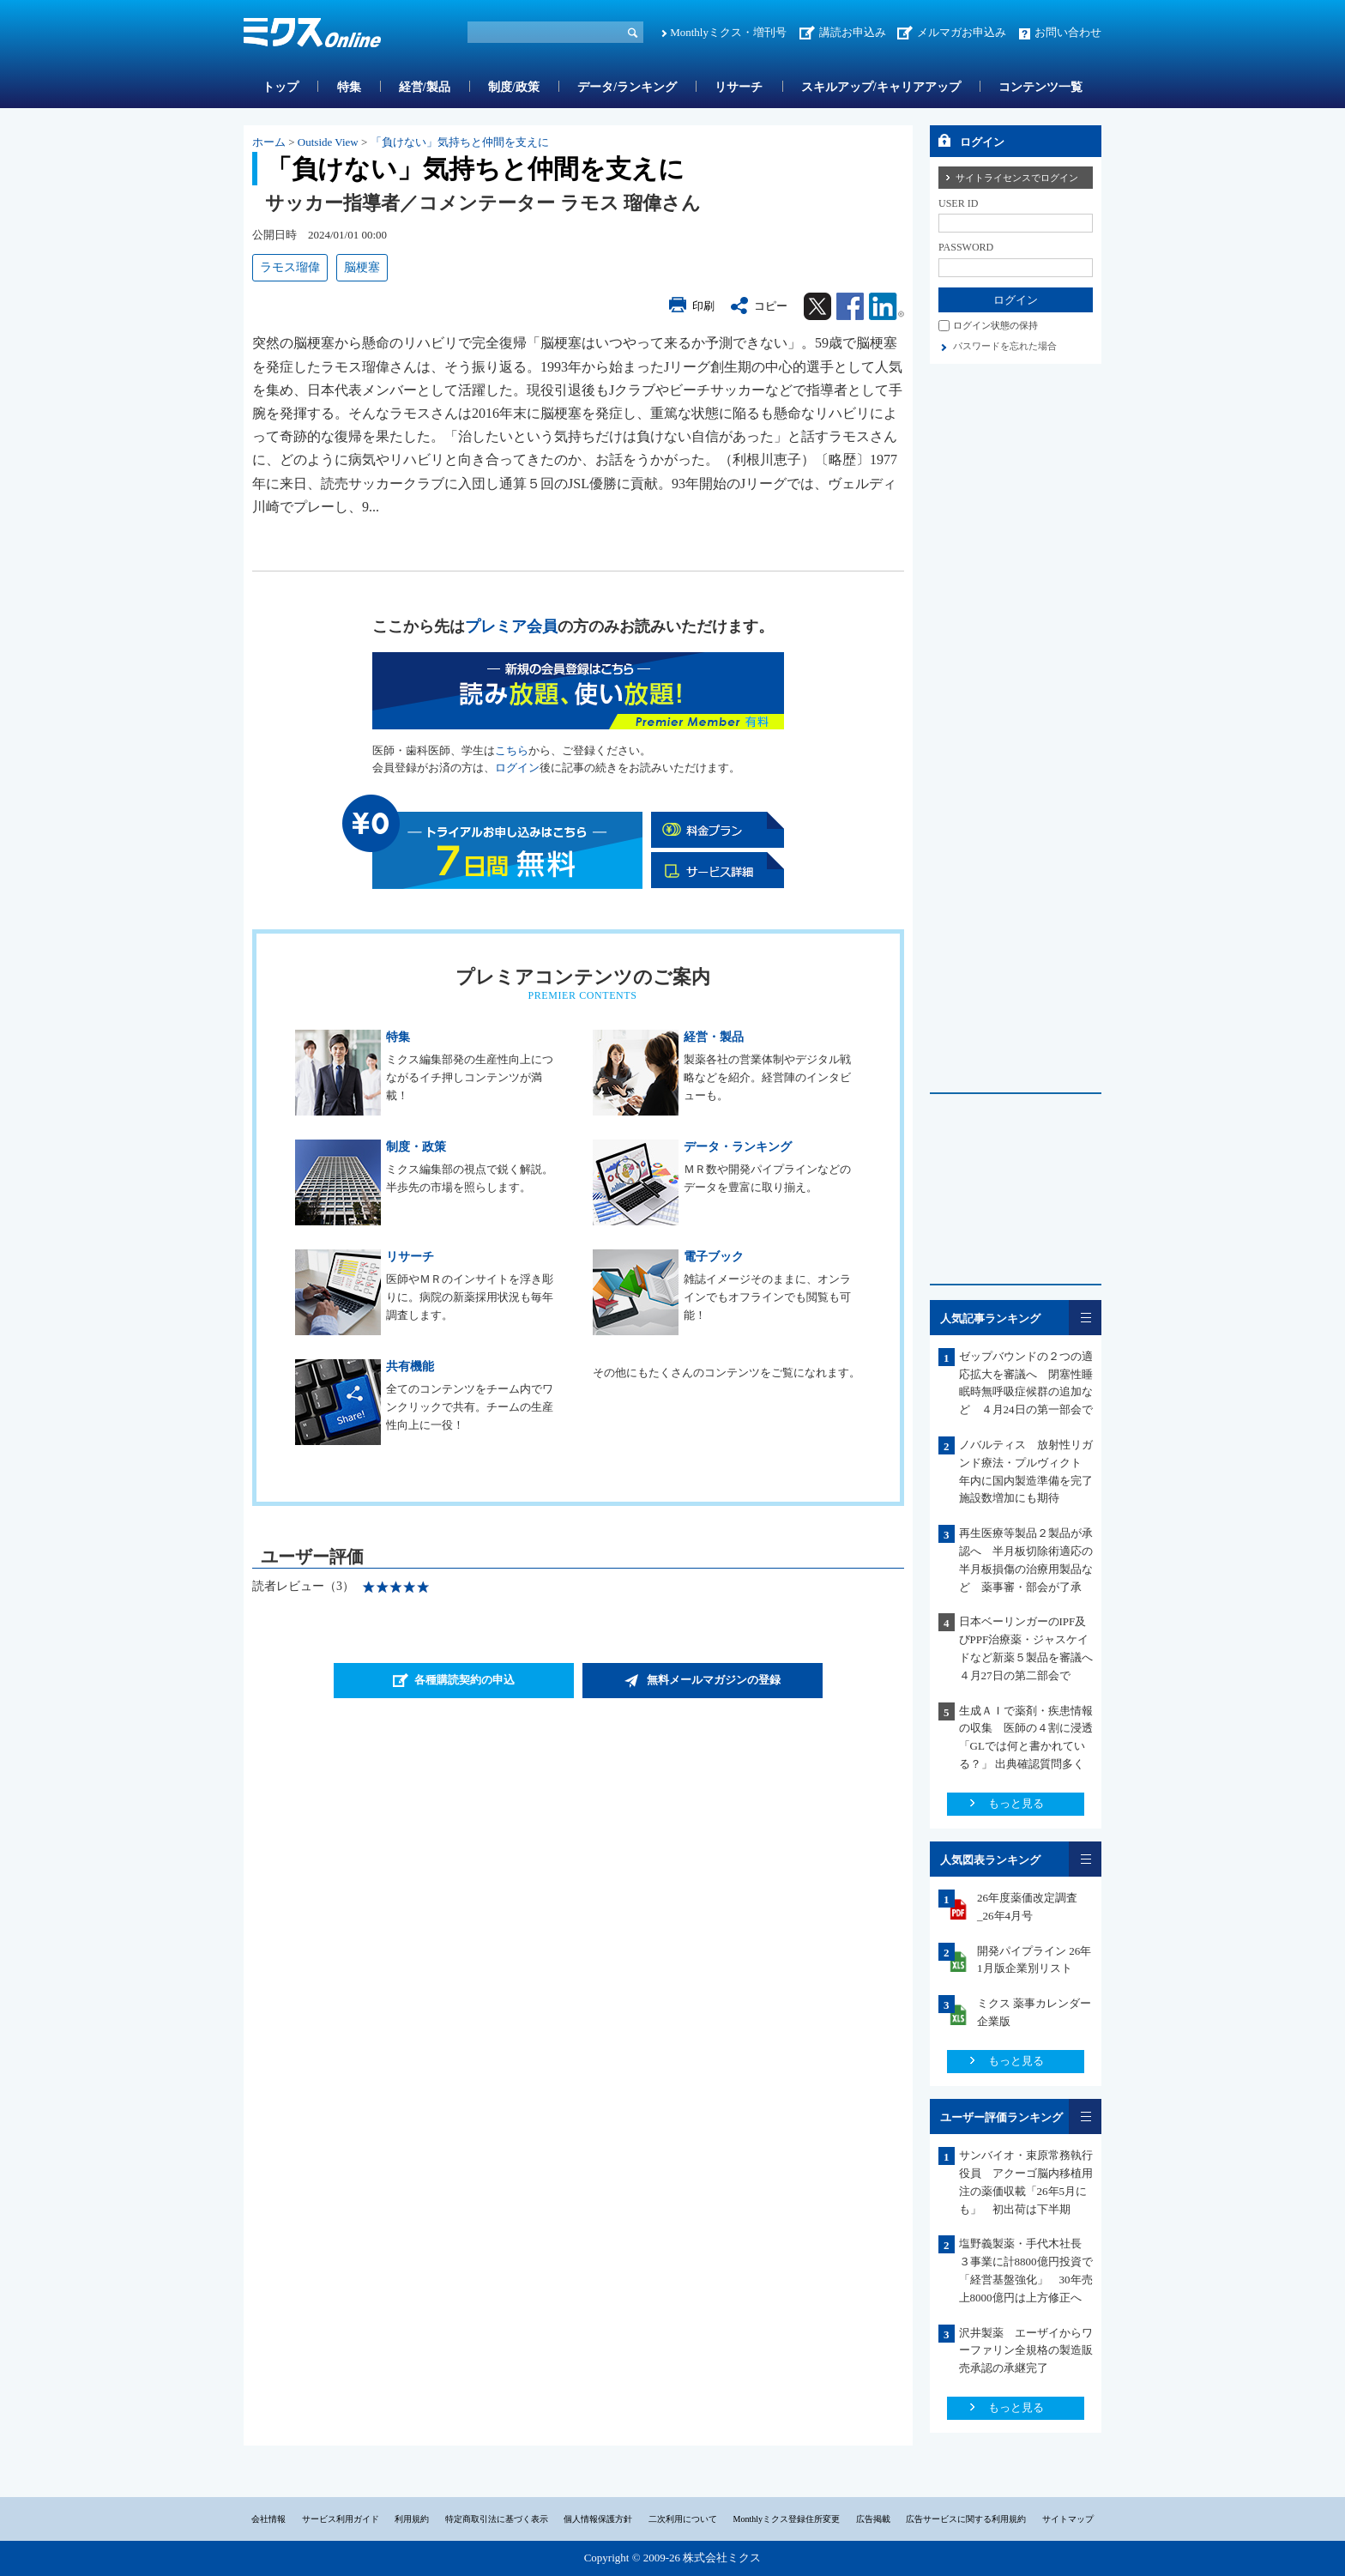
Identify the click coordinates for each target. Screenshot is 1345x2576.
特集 (349, 87)
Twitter (817, 306)
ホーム (269, 142)
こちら (511, 750)
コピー (770, 305)
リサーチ (739, 87)
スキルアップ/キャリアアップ (881, 87)
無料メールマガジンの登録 (714, 1679)
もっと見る (1016, 1803)
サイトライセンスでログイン (1017, 177)
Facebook (850, 306)
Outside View (328, 142)
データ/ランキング (627, 87)
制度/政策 (514, 87)
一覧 (1085, 1317)
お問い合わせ (1067, 32)
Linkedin (886, 306)
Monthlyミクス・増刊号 (728, 32)
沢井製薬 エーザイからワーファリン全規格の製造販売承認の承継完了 (1026, 2350)
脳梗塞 (362, 267)
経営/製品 (424, 87)
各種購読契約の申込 (464, 1679)
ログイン (517, 767)
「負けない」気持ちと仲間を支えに (460, 142)
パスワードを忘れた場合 (1005, 346)
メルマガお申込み (961, 32)
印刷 (703, 305)
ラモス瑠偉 (290, 267)
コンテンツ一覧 (1040, 87)
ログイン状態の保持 (995, 325)
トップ (280, 87)
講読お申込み (852, 32)
